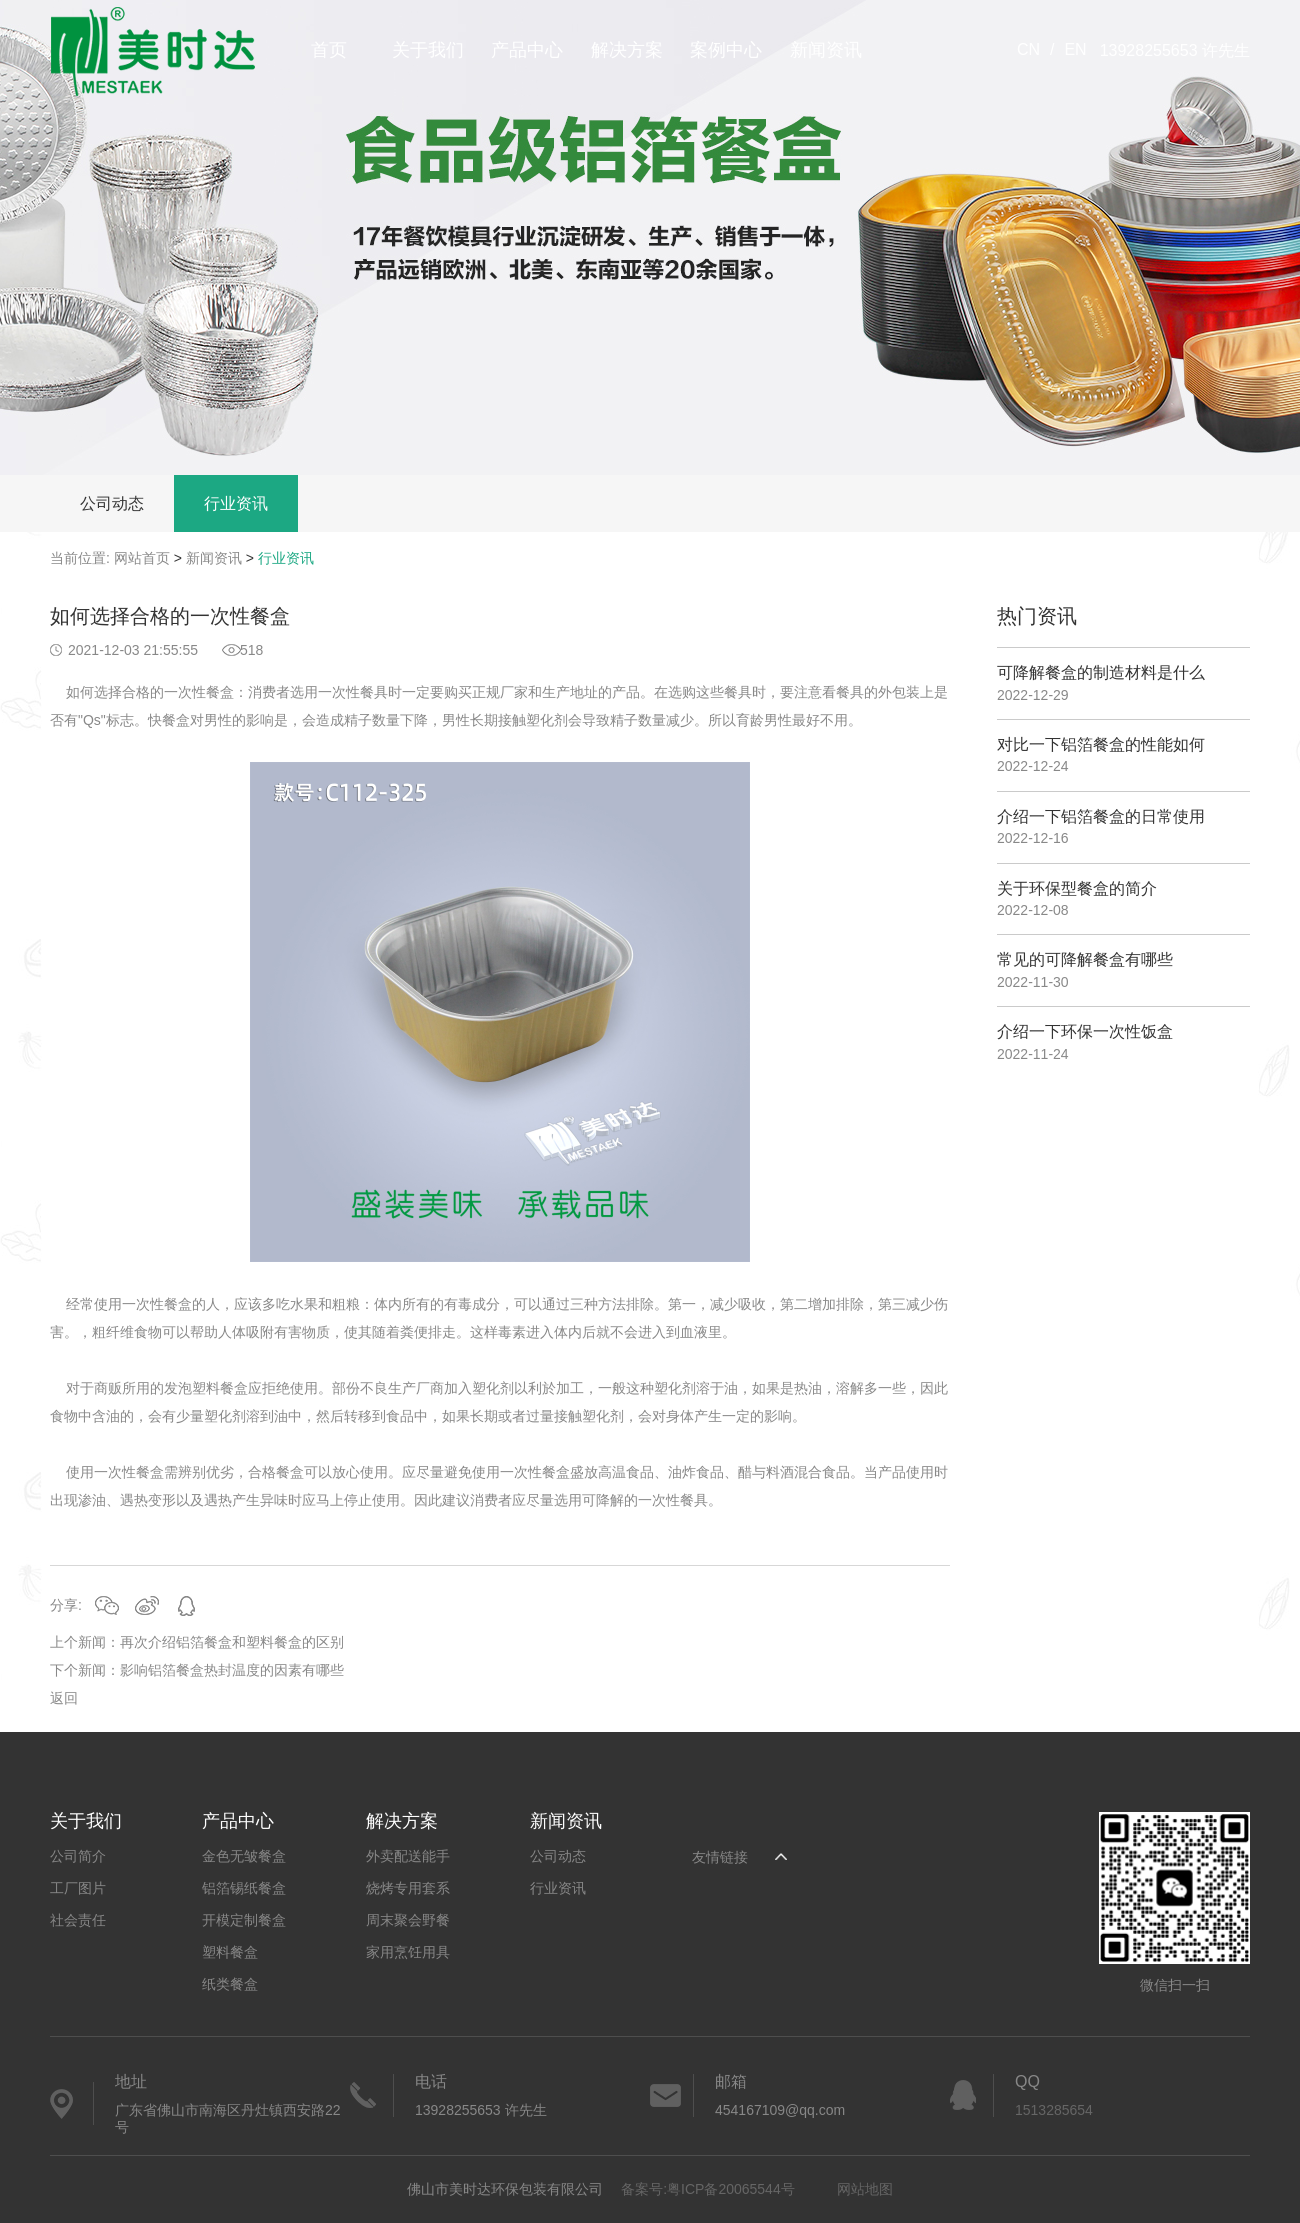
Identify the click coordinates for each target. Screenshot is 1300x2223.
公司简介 (78, 1856)
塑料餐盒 (230, 1952)
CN (1028, 49)
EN (1075, 49)
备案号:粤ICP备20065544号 (708, 2189)
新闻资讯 (826, 50)
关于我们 (428, 50)
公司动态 (112, 503)
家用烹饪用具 (408, 1952)
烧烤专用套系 (408, 1888)
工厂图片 (78, 1888)
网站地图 (865, 2189)
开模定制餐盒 (244, 1920)
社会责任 (78, 1920)
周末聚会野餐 (408, 1920)
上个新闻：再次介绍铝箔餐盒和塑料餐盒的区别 (197, 1642)
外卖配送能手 (408, 1856)
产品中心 (527, 50)
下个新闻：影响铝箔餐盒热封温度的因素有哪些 (197, 1670)
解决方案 (627, 50)
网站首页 (142, 558)
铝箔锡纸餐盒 (244, 1888)
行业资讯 (236, 503)
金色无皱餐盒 (244, 1856)
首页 (329, 50)
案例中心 (726, 50)
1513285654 (1054, 2110)
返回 (64, 1698)
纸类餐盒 (230, 1984)
